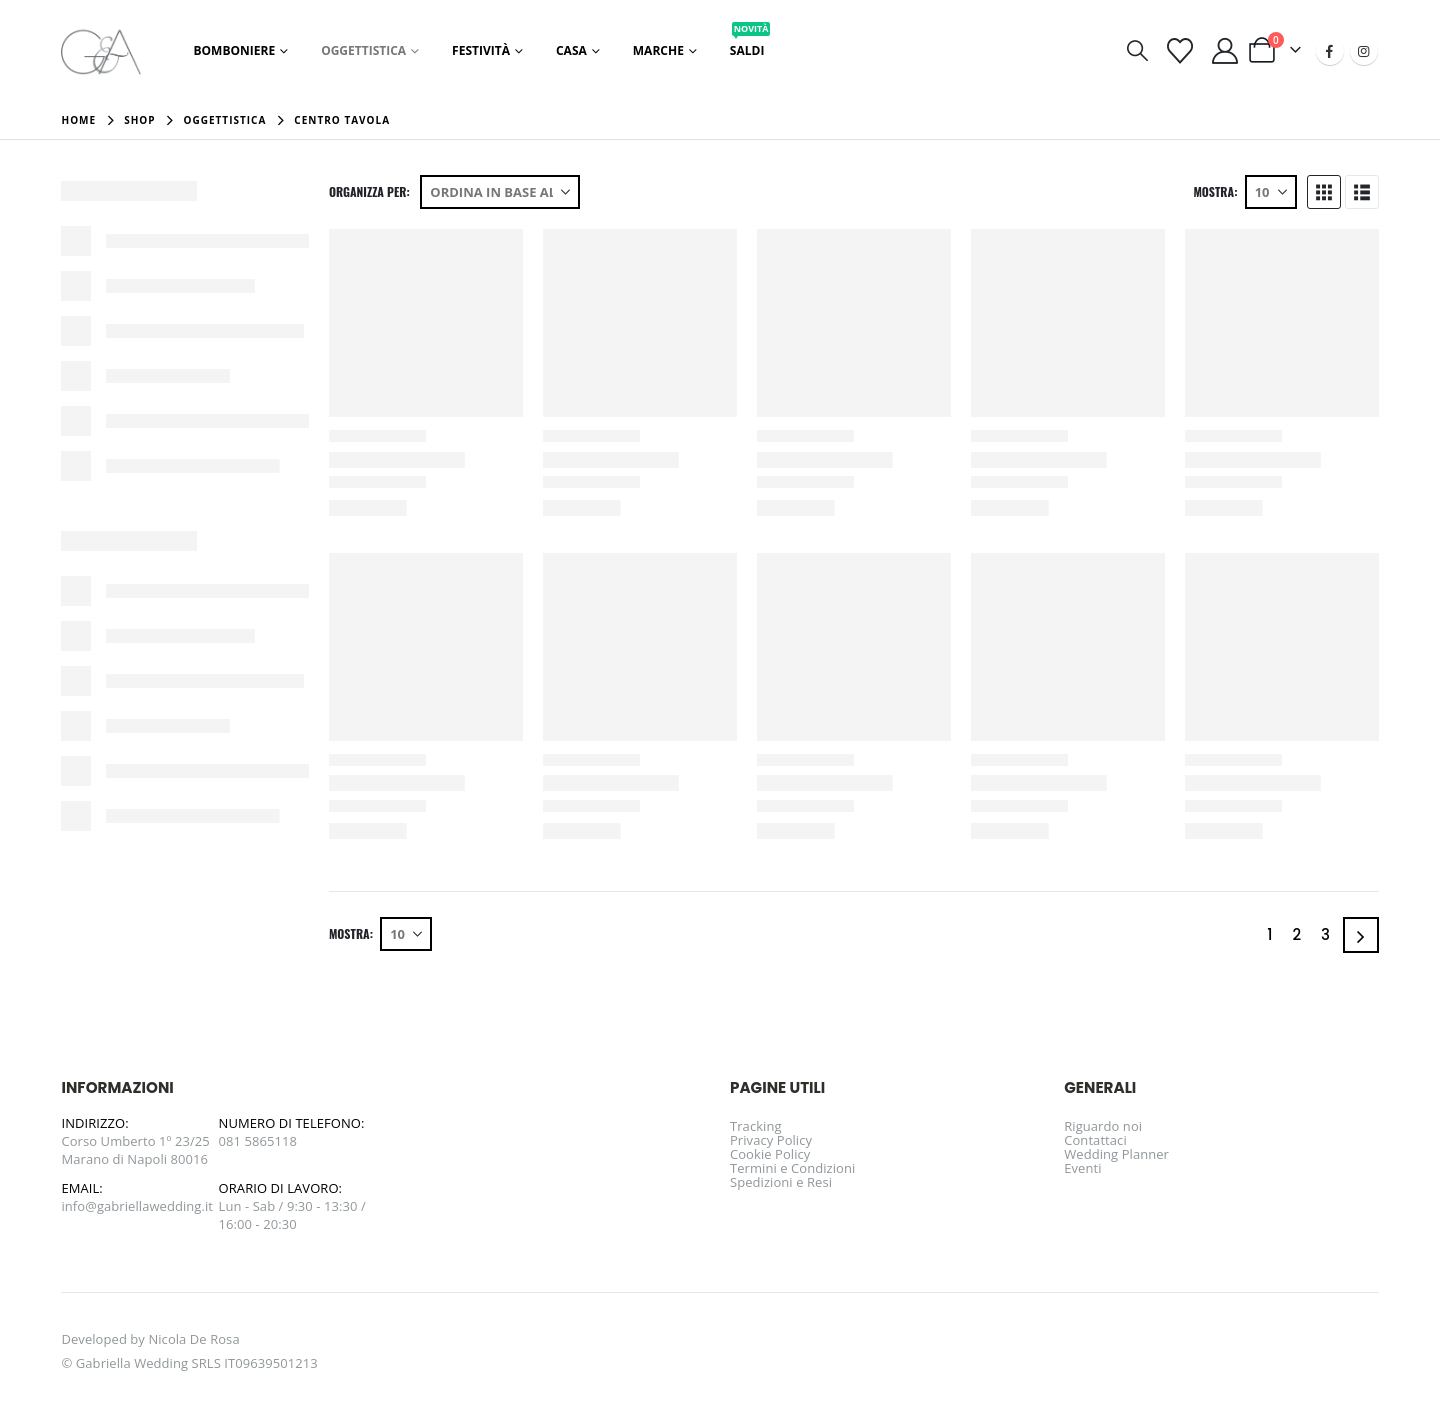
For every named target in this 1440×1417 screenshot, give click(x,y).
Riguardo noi (1103, 1126)
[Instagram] (1364, 51)
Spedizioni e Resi (781, 1182)
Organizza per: (369, 192)
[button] (1137, 50)
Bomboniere (234, 50)
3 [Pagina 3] (1325, 934)
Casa (571, 50)
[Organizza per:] (500, 192)
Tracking (756, 1126)
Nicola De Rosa (193, 1339)
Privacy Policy (771, 1140)
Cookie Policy (770, 1154)
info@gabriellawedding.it (137, 1206)
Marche (658, 50)
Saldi (750, 45)
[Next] (1361, 935)
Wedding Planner (1116, 1154)
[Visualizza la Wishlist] (1179, 51)
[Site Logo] (101, 50)
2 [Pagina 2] (1296, 934)
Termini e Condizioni (792, 1168)
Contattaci (1095, 1140)
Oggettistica (363, 50)
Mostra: (1215, 192)
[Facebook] (1330, 51)
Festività (481, 50)
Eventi (1082, 1168)
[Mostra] (1271, 192)
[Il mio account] (1224, 51)
